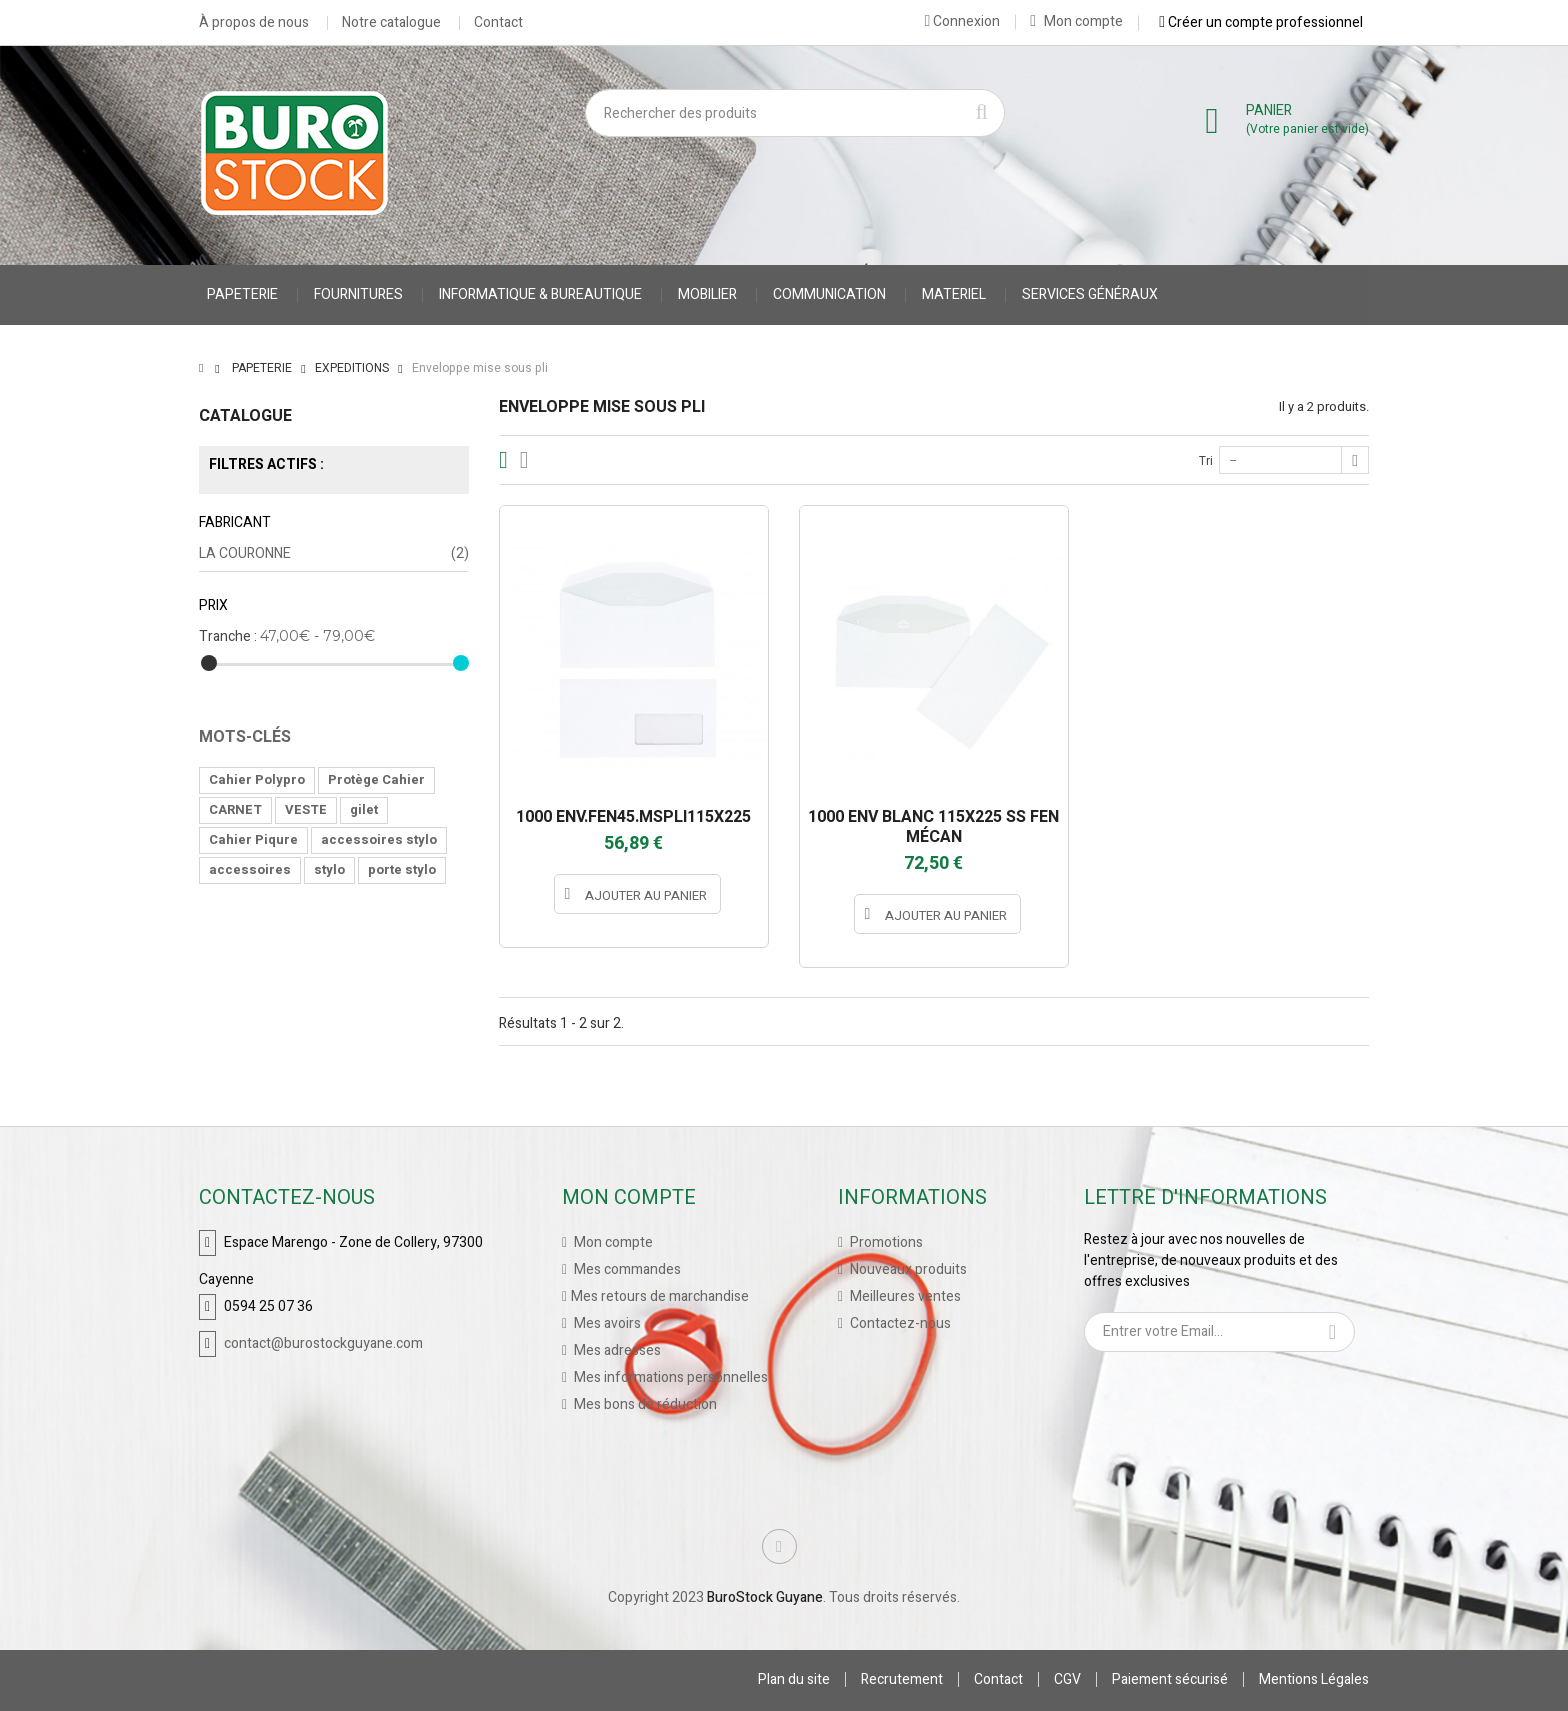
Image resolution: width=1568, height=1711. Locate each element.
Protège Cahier (376, 779)
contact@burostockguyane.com (323, 1343)
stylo (329, 869)
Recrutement (902, 1679)
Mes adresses (616, 1350)
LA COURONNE (334, 554)
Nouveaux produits (907, 1269)
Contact (498, 23)
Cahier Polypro (257, 779)
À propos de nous (254, 23)
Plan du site (794, 1679)
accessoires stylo (379, 839)
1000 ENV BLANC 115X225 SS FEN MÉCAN (933, 827)
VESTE (306, 809)
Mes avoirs (606, 1323)
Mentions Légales (1314, 1679)
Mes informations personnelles (669, 1377)
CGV (1067, 1679)
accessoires (250, 869)
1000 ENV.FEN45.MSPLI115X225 (633, 817)
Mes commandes (626, 1269)
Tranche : (228, 636)
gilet (364, 809)
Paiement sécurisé (1170, 1679)
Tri (1206, 461)
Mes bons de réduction (644, 1404)
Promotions (885, 1242)
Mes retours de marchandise (660, 1296)
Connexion (962, 21)
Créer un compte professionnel (1261, 22)
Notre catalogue (391, 23)
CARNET (235, 809)
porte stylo (402, 869)
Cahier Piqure (253, 839)
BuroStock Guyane (765, 1597)
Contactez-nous (899, 1323)
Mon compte (1076, 21)
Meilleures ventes (904, 1296)
